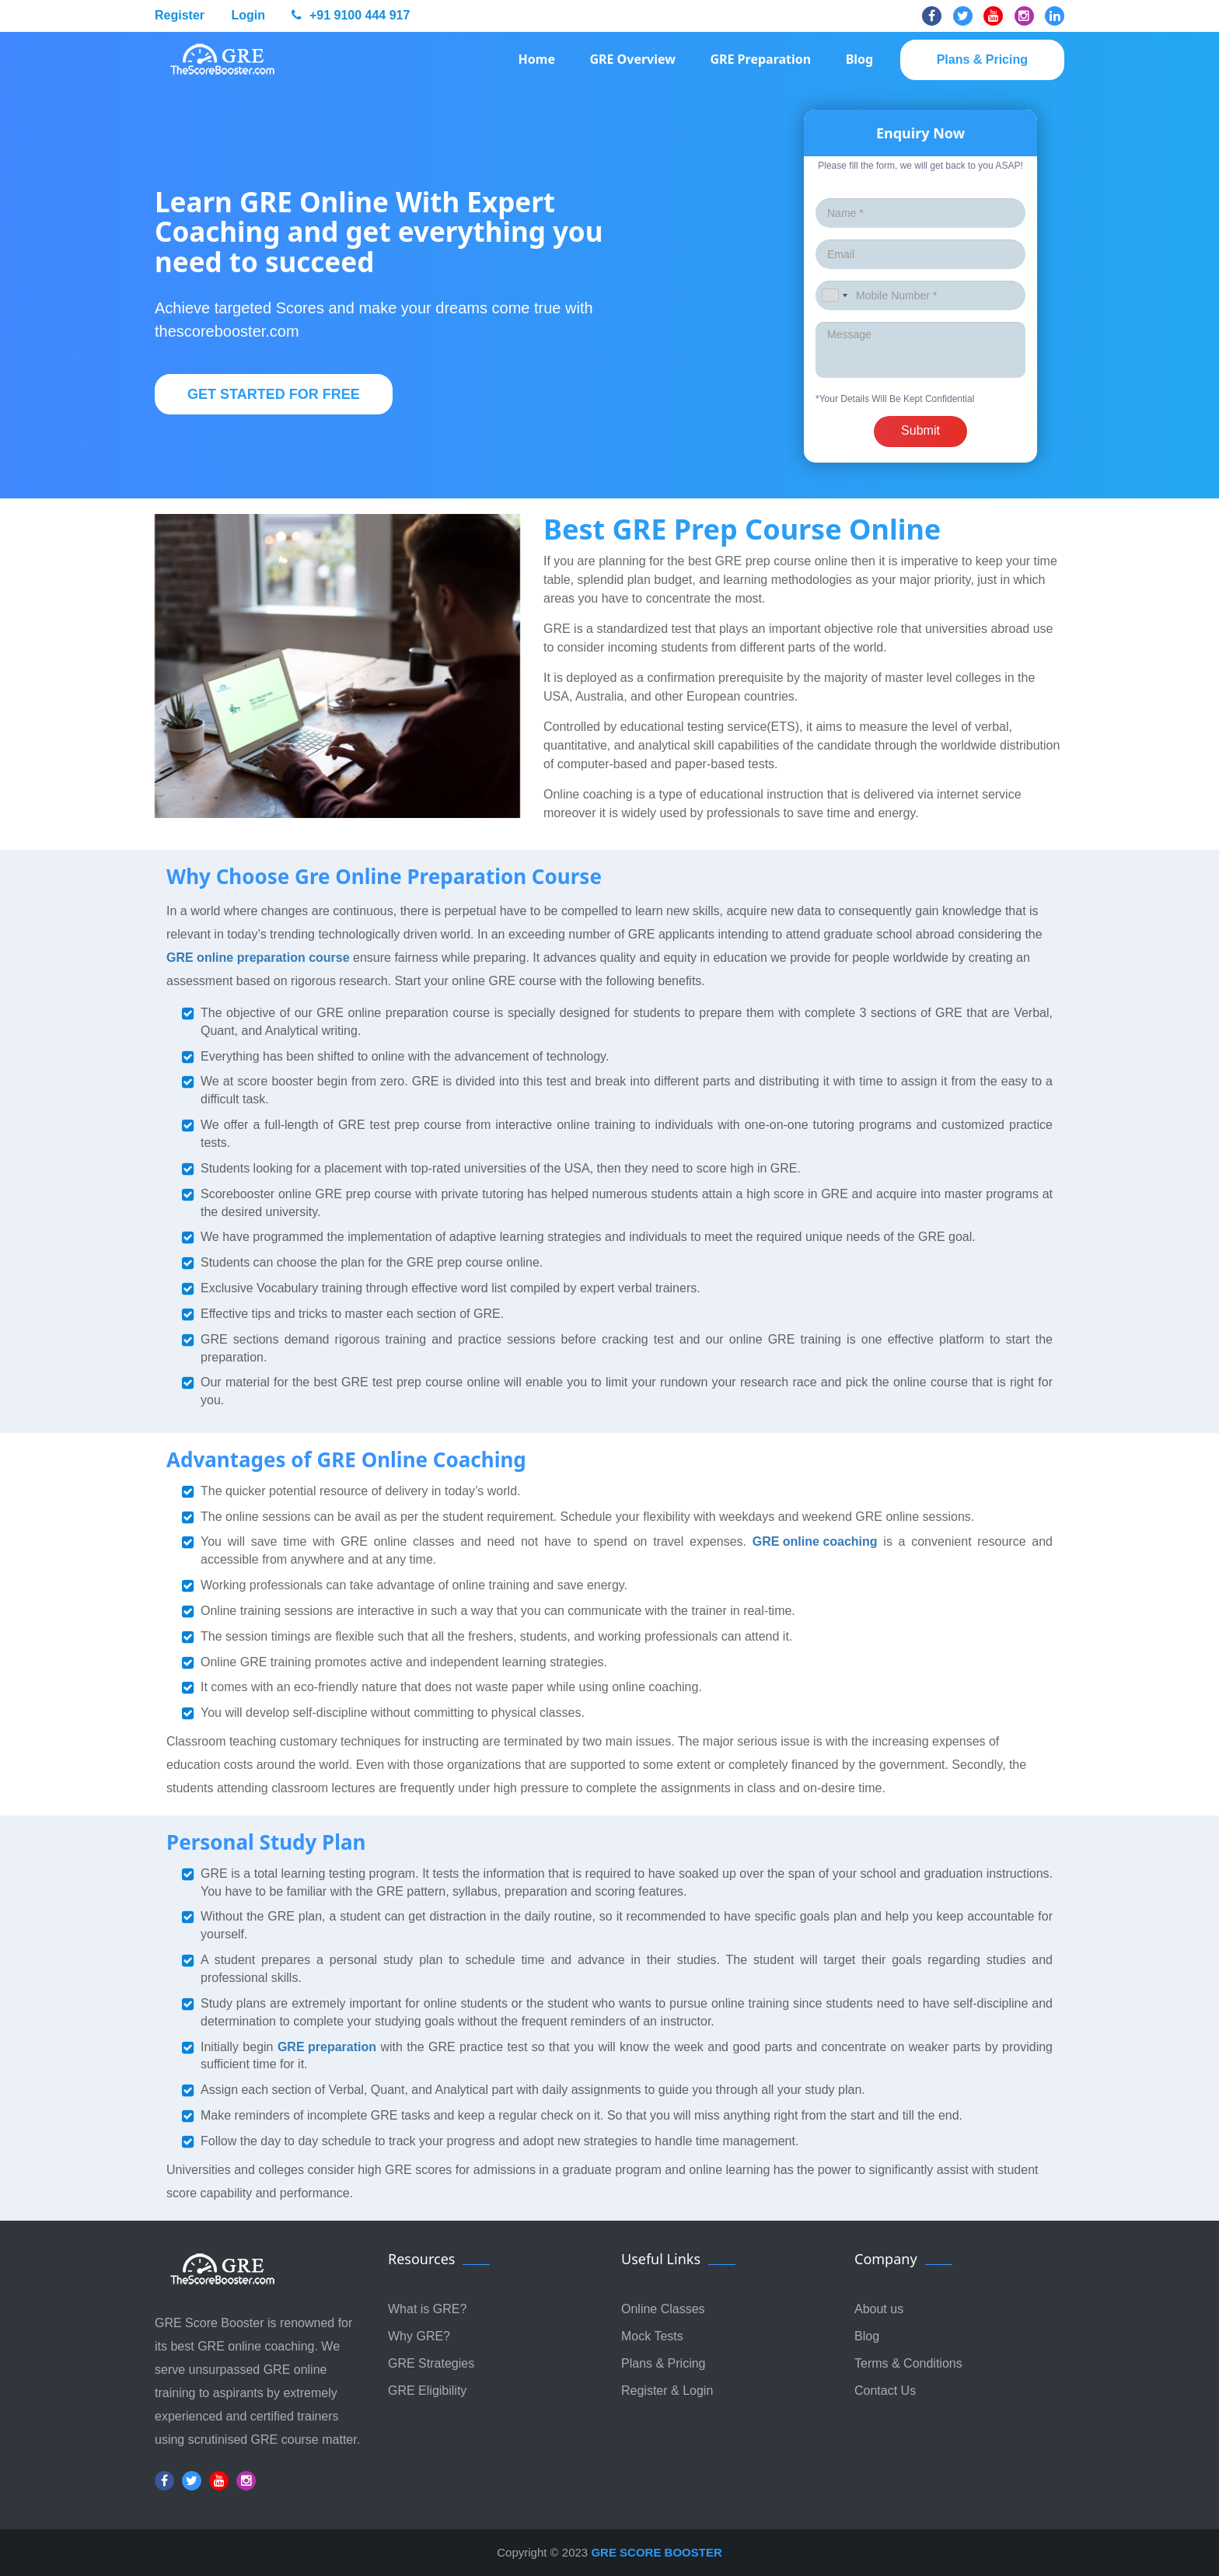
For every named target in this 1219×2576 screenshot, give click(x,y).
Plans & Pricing (663, 2363)
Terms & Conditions (908, 2363)
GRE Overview (632, 59)
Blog (860, 59)
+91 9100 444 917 (351, 15)
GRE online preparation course (258, 957)
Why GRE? (419, 2336)
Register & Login (667, 2390)
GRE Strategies (431, 2363)
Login (248, 15)
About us (878, 2309)
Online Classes (663, 2309)
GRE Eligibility (427, 2390)
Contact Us (885, 2390)
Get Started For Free (273, 394)
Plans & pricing (982, 59)
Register (179, 15)
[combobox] (834, 295)
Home (537, 59)
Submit (920, 430)
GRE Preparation (760, 59)
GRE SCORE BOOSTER (656, 2552)
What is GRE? (427, 2309)
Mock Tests (652, 2336)
